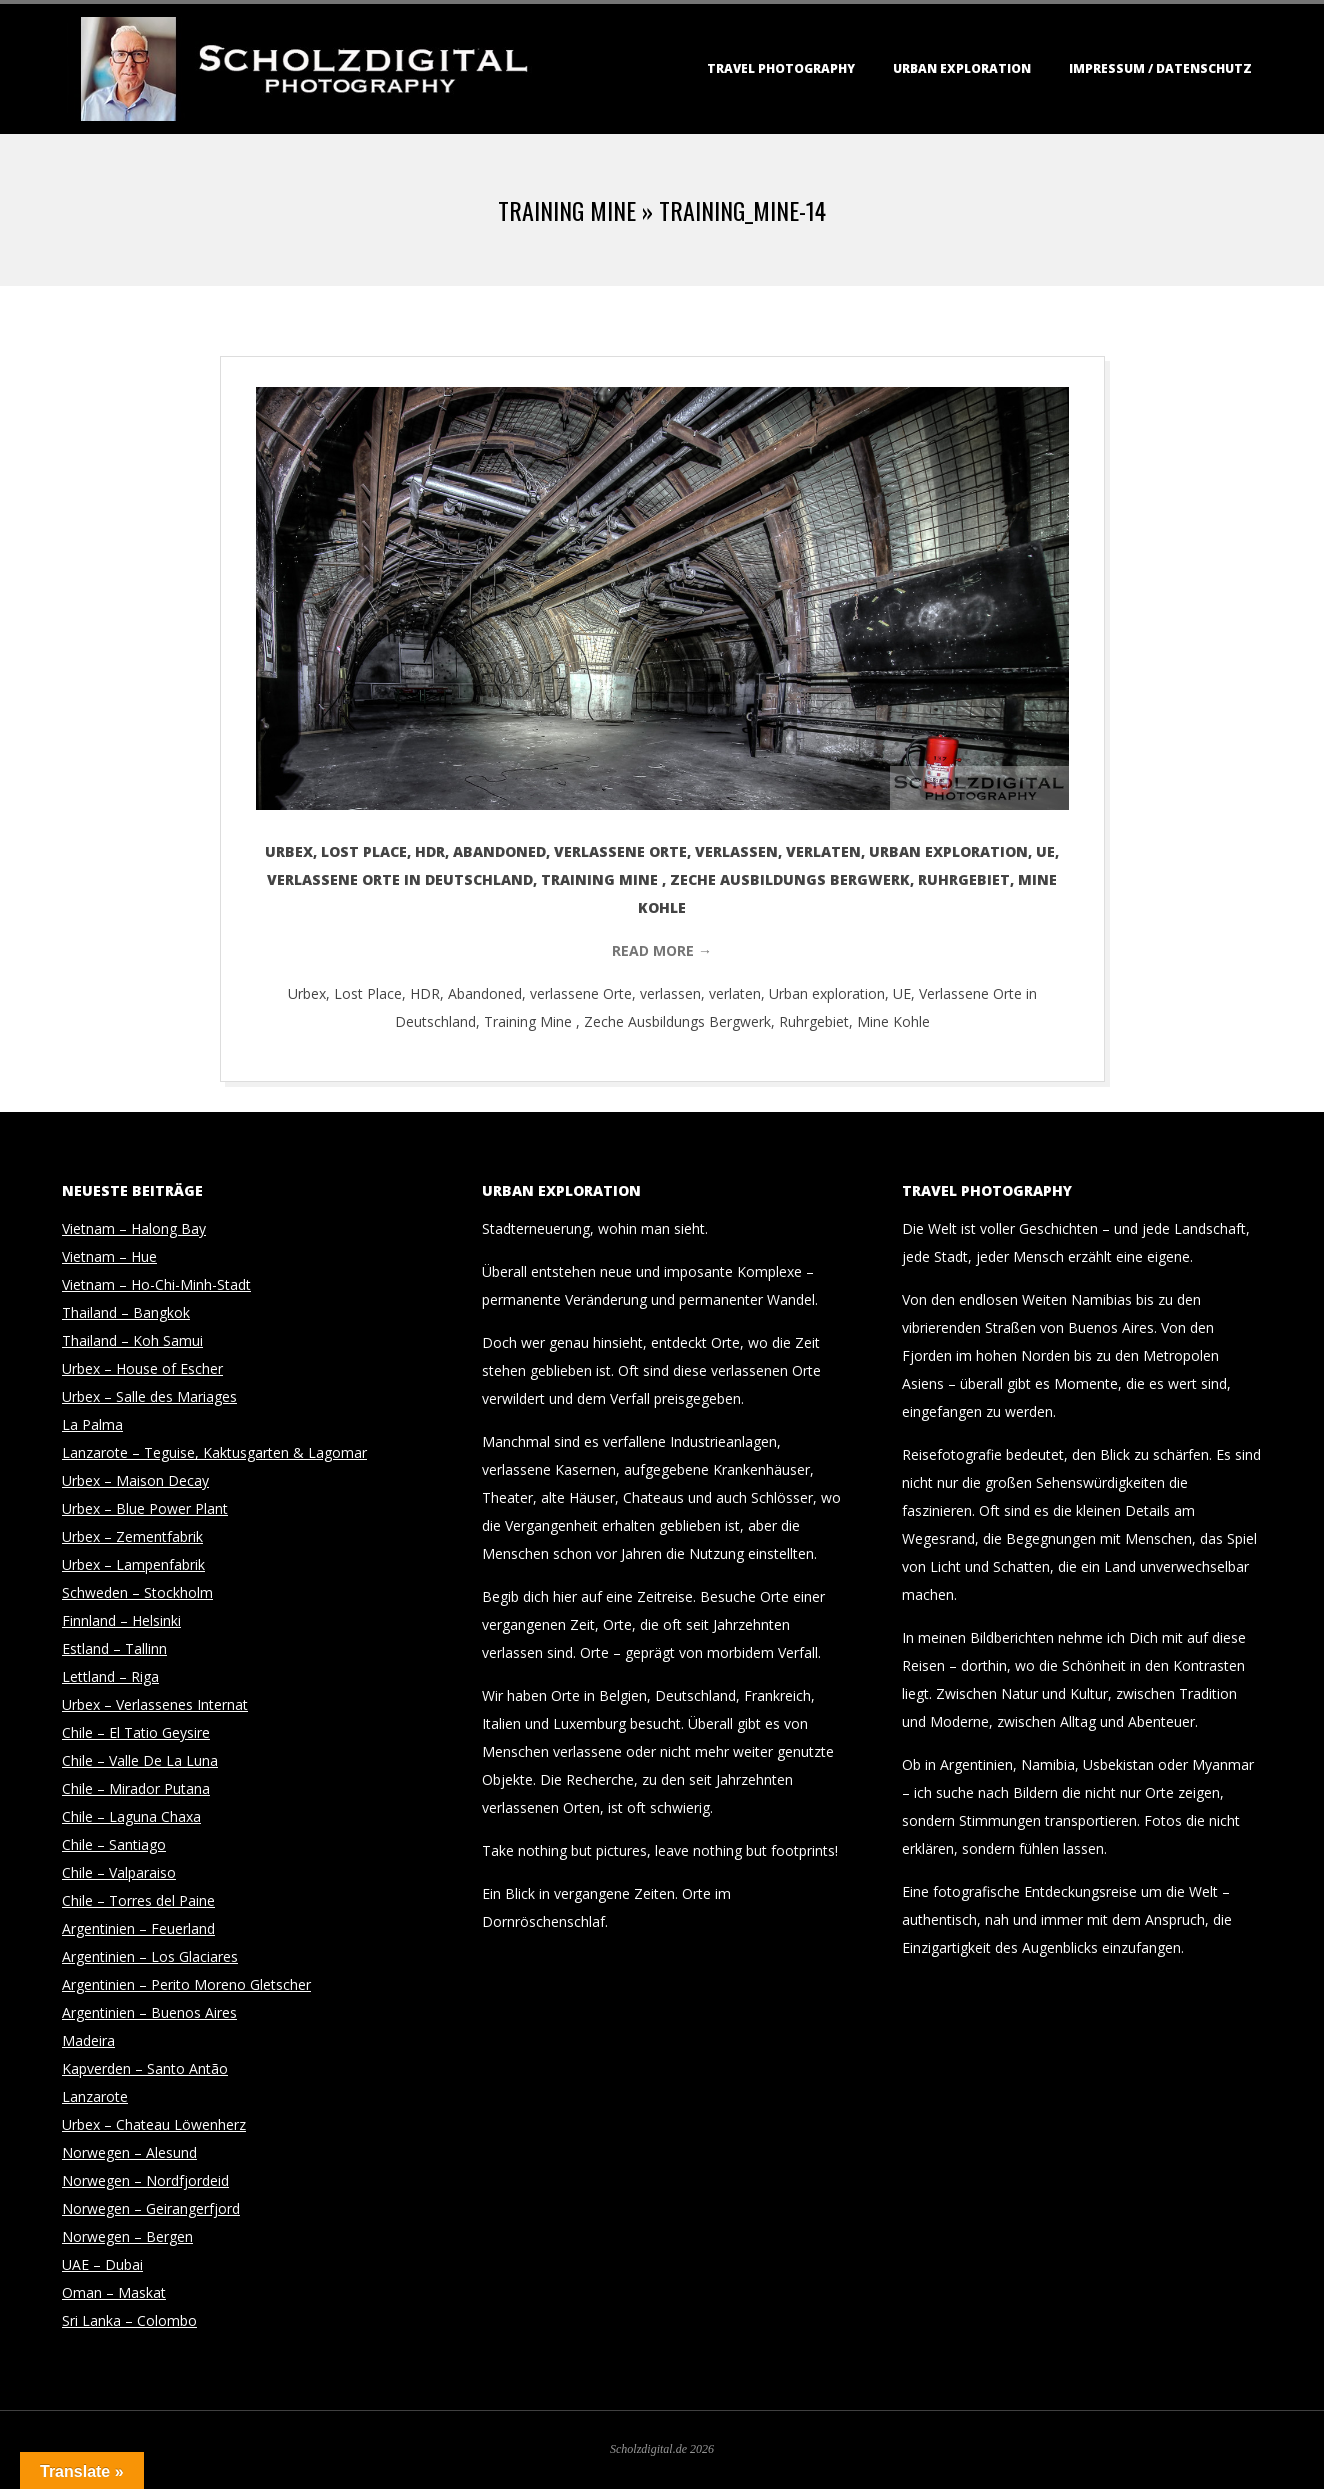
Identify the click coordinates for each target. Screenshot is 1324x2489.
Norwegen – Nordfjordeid (145, 2180)
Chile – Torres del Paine (138, 1900)
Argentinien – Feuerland (138, 1928)
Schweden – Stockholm (137, 1592)
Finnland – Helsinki (121, 1620)
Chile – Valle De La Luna (140, 1760)
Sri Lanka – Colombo (129, 2320)
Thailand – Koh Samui (132, 1340)
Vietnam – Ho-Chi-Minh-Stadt (156, 1284)
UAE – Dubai (102, 2264)
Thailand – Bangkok (126, 1312)
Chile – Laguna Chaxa (131, 1816)
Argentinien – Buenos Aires (149, 2012)
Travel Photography (781, 68)
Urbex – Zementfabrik (132, 1536)
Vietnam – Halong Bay (134, 1228)
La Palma (92, 1424)
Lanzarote (95, 2096)
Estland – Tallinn (114, 1648)
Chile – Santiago (114, 1844)
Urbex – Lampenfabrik (133, 1564)
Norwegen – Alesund (129, 2152)
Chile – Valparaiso (119, 1872)
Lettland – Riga (110, 1676)
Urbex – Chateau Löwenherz (154, 2124)
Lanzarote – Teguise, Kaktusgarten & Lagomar (214, 1452)
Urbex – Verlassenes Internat (155, 1704)
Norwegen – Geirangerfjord (151, 2208)
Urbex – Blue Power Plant (145, 1508)
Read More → (662, 950)
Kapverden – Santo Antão (145, 2068)
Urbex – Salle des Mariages (149, 1396)
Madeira (88, 2040)
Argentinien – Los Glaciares (150, 1956)
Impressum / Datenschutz (1160, 68)
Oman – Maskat (114, 2292)
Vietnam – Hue (109, 1256)
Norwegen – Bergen (127, 2236)
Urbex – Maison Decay (135, 1480)
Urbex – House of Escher (142, 1368)
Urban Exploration (962, 68)
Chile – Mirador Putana (136, 1788)
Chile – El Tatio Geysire (136, 1732)
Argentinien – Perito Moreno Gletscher (186, 1984)
